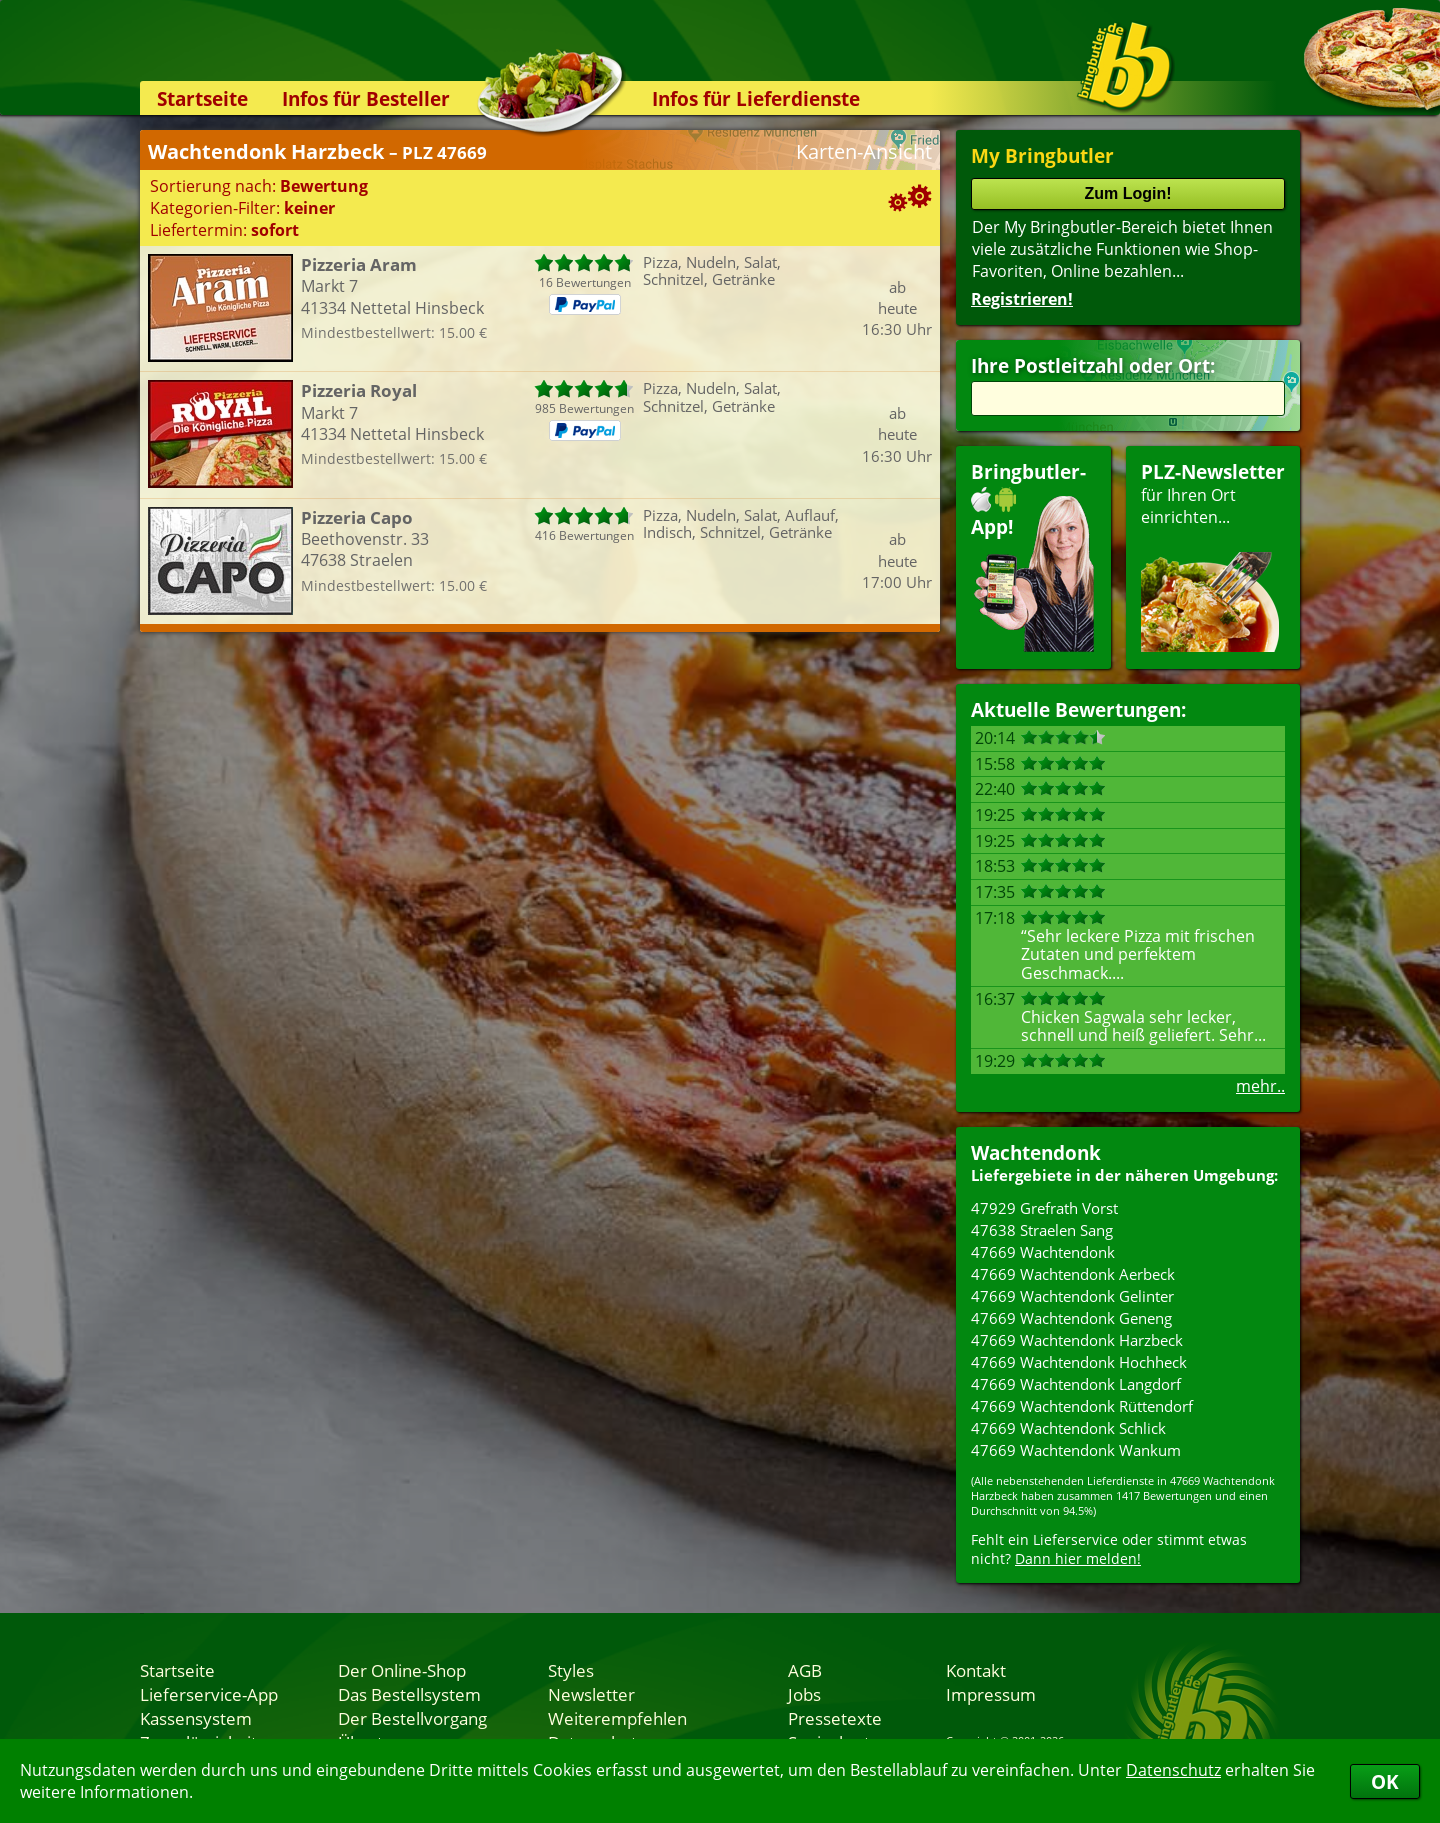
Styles (571, 1670)
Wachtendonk (1036, 1152)
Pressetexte (835, 1718)
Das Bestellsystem (409, 1694)
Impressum (991, 1694)
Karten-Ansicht (864, 151)
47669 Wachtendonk (1043, 1252)
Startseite (202, 98)
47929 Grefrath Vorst (1044, 1208)
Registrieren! (1022, 299)
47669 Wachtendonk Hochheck (1079, 1362)
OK (1385, 1781)
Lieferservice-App (209, 1694)
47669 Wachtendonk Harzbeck (1077, 1340)
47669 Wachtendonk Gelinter (1072, 1296)
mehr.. (1260, 1086)
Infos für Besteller (366, 98)
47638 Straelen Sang (1042, 1230)
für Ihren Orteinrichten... (1213, 555)
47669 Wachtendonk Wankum (1076, 1450)
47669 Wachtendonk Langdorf (1076, 1384)
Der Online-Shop (402, 1670)
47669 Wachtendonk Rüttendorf (1082, 1406)
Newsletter (591, 1694)
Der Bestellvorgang (412, 1718)
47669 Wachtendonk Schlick (1068, 1428)
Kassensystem (196, 1718)
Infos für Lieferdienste (756, 98)
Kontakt (976, 1670)
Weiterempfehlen (617, 1718)
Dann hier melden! (1078, 1558)
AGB (805, 1670)
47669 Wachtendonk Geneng (1071, 1318)
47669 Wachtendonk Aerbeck (1073, 1274)
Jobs (804, 1694)
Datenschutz (1173, 1770)
